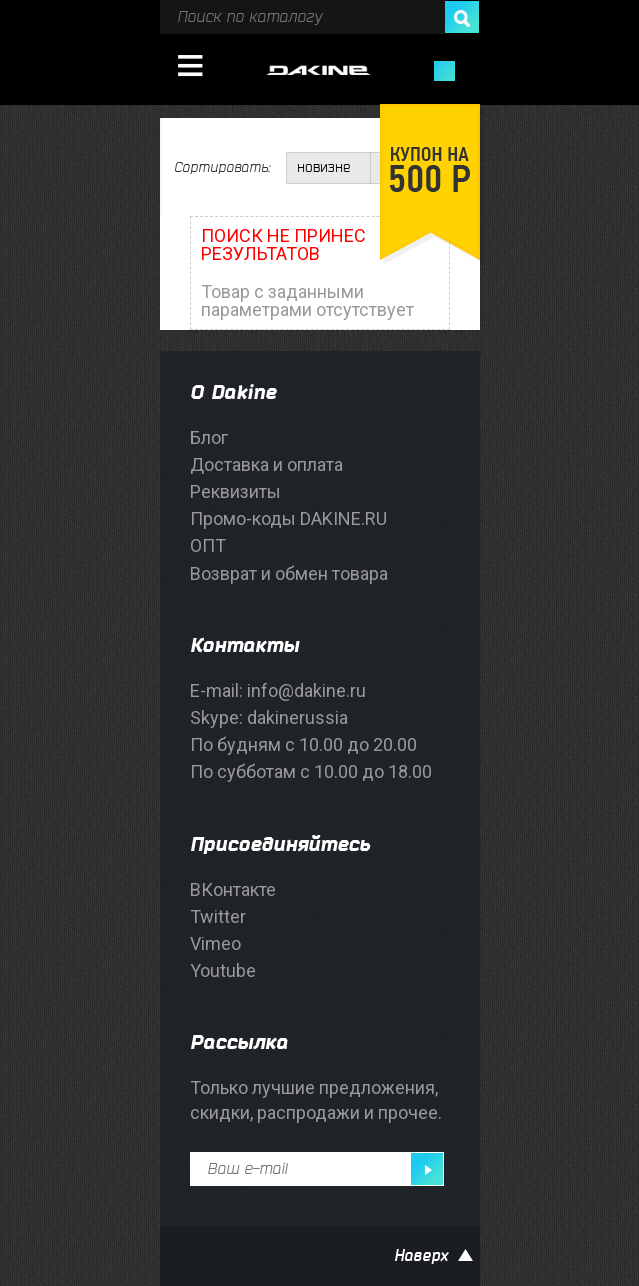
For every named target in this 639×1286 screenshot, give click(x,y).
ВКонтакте (233, 889)
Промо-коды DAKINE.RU (288, 518)
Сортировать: (222, 167)
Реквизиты (235, 491)
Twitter (218, 916)
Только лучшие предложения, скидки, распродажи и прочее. (316, 1100)
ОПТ (208, 545)
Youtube (223, 970)
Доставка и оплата (266, 464)
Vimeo (215, 943)
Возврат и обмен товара (289, 573)
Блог (209, 437)
